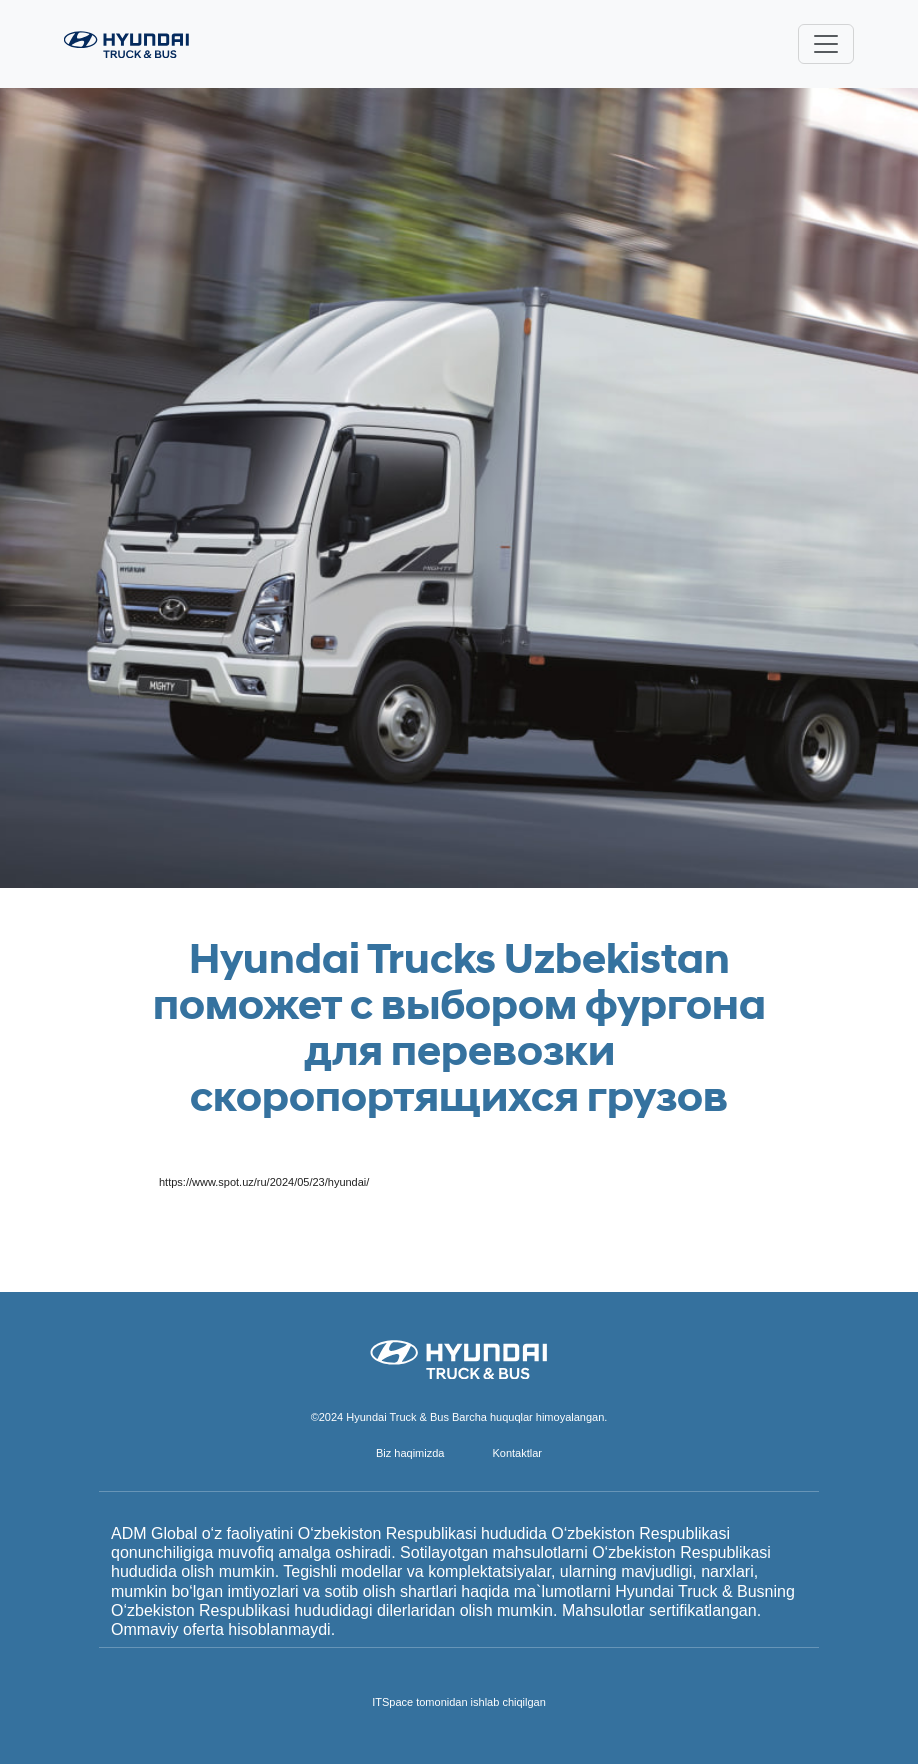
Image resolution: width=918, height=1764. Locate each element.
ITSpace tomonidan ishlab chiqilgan (459, 1702)
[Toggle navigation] (826, 44)
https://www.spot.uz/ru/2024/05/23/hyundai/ (264, 1182)
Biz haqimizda (410, 1453)
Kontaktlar (517, 1453)
